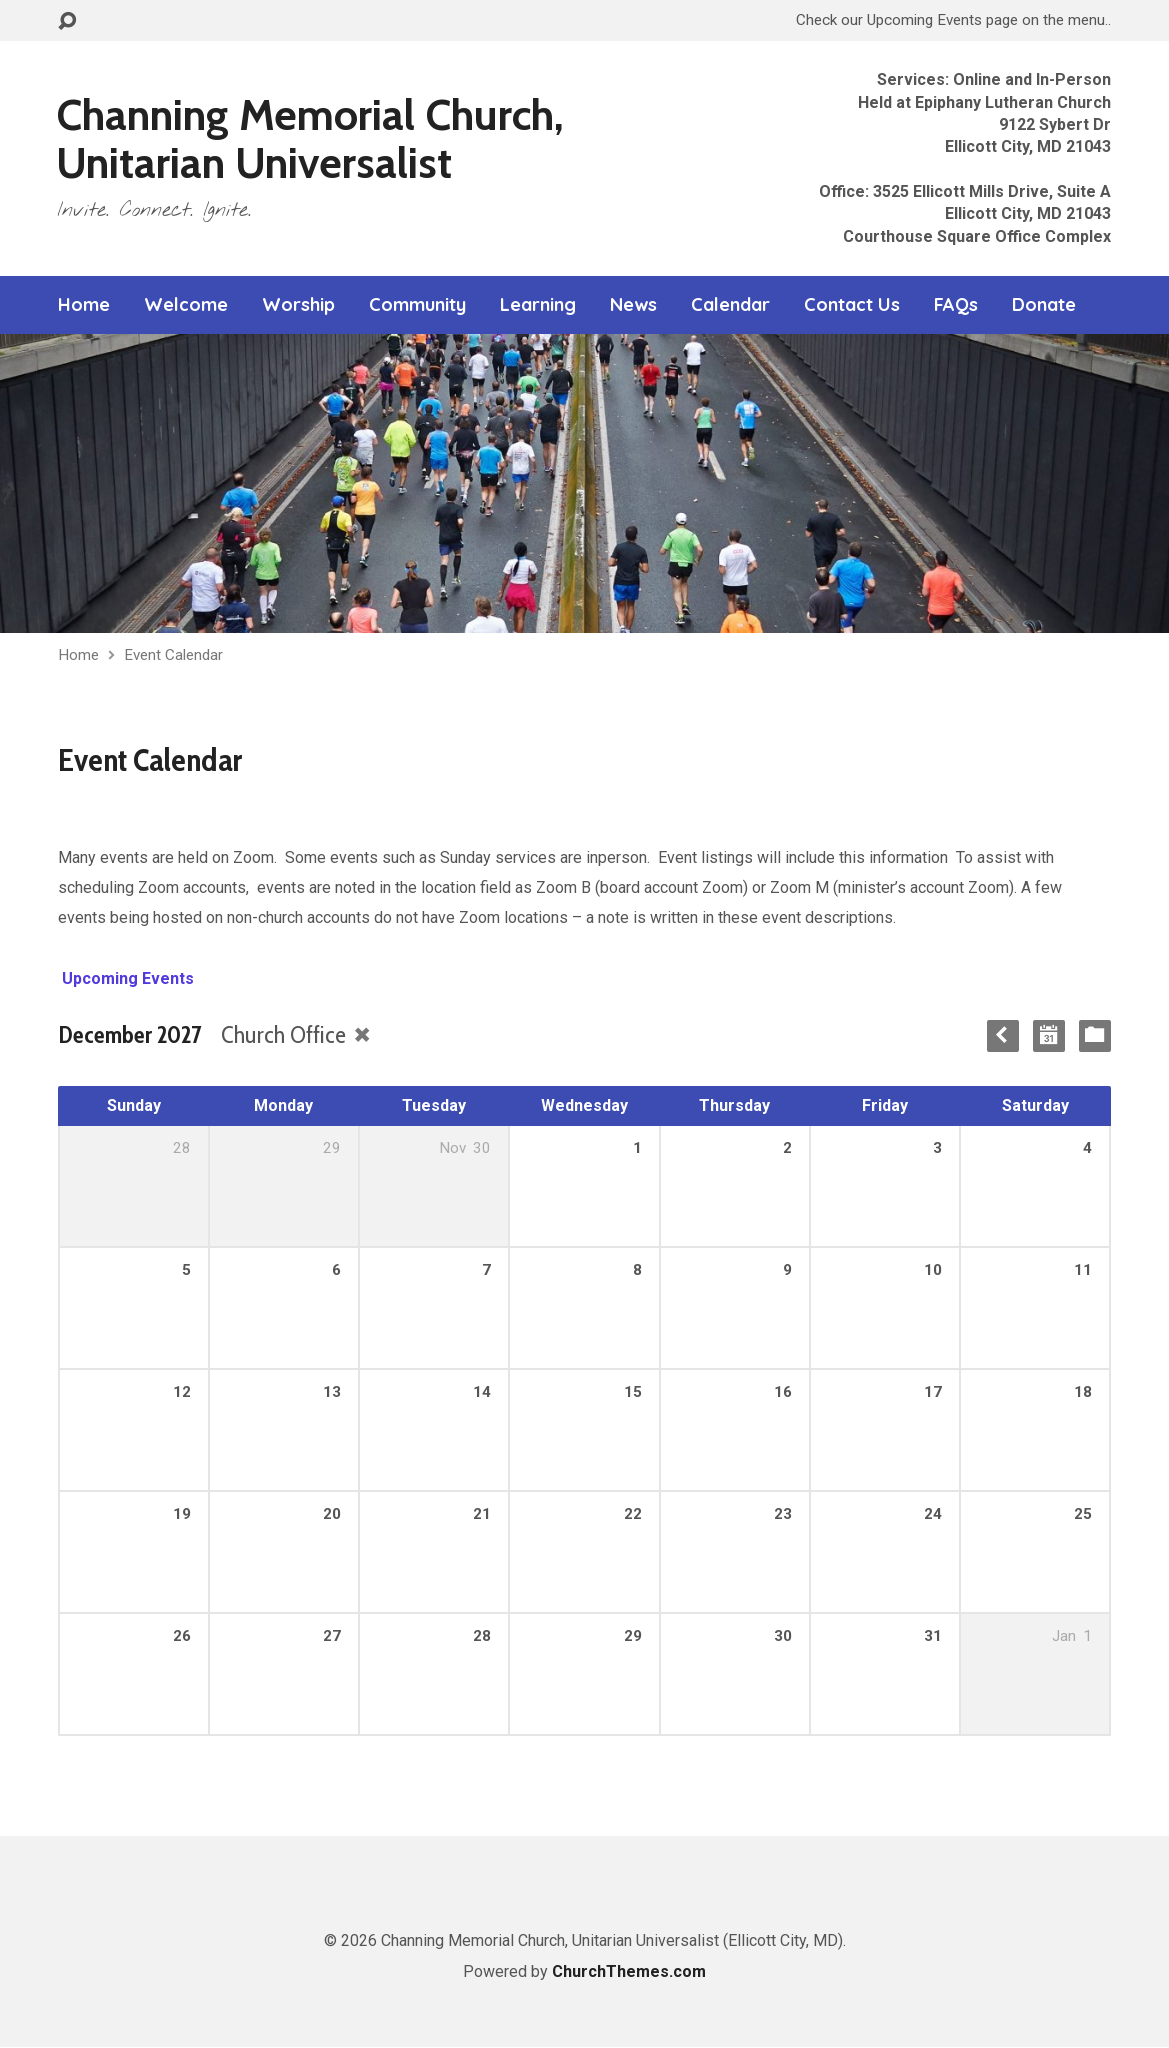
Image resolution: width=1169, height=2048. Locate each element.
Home (84, 305)
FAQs (956, 305)
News (633, 305)
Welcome (186, 305)
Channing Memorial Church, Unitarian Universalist (310, 138)
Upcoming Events (126, 978)
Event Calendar (173, 655)
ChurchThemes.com (629, 1971)
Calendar (730, 305)
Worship (298, 305)
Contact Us (852, 305)
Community (417, 305)
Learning (538, 305)
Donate (1044, 305)
